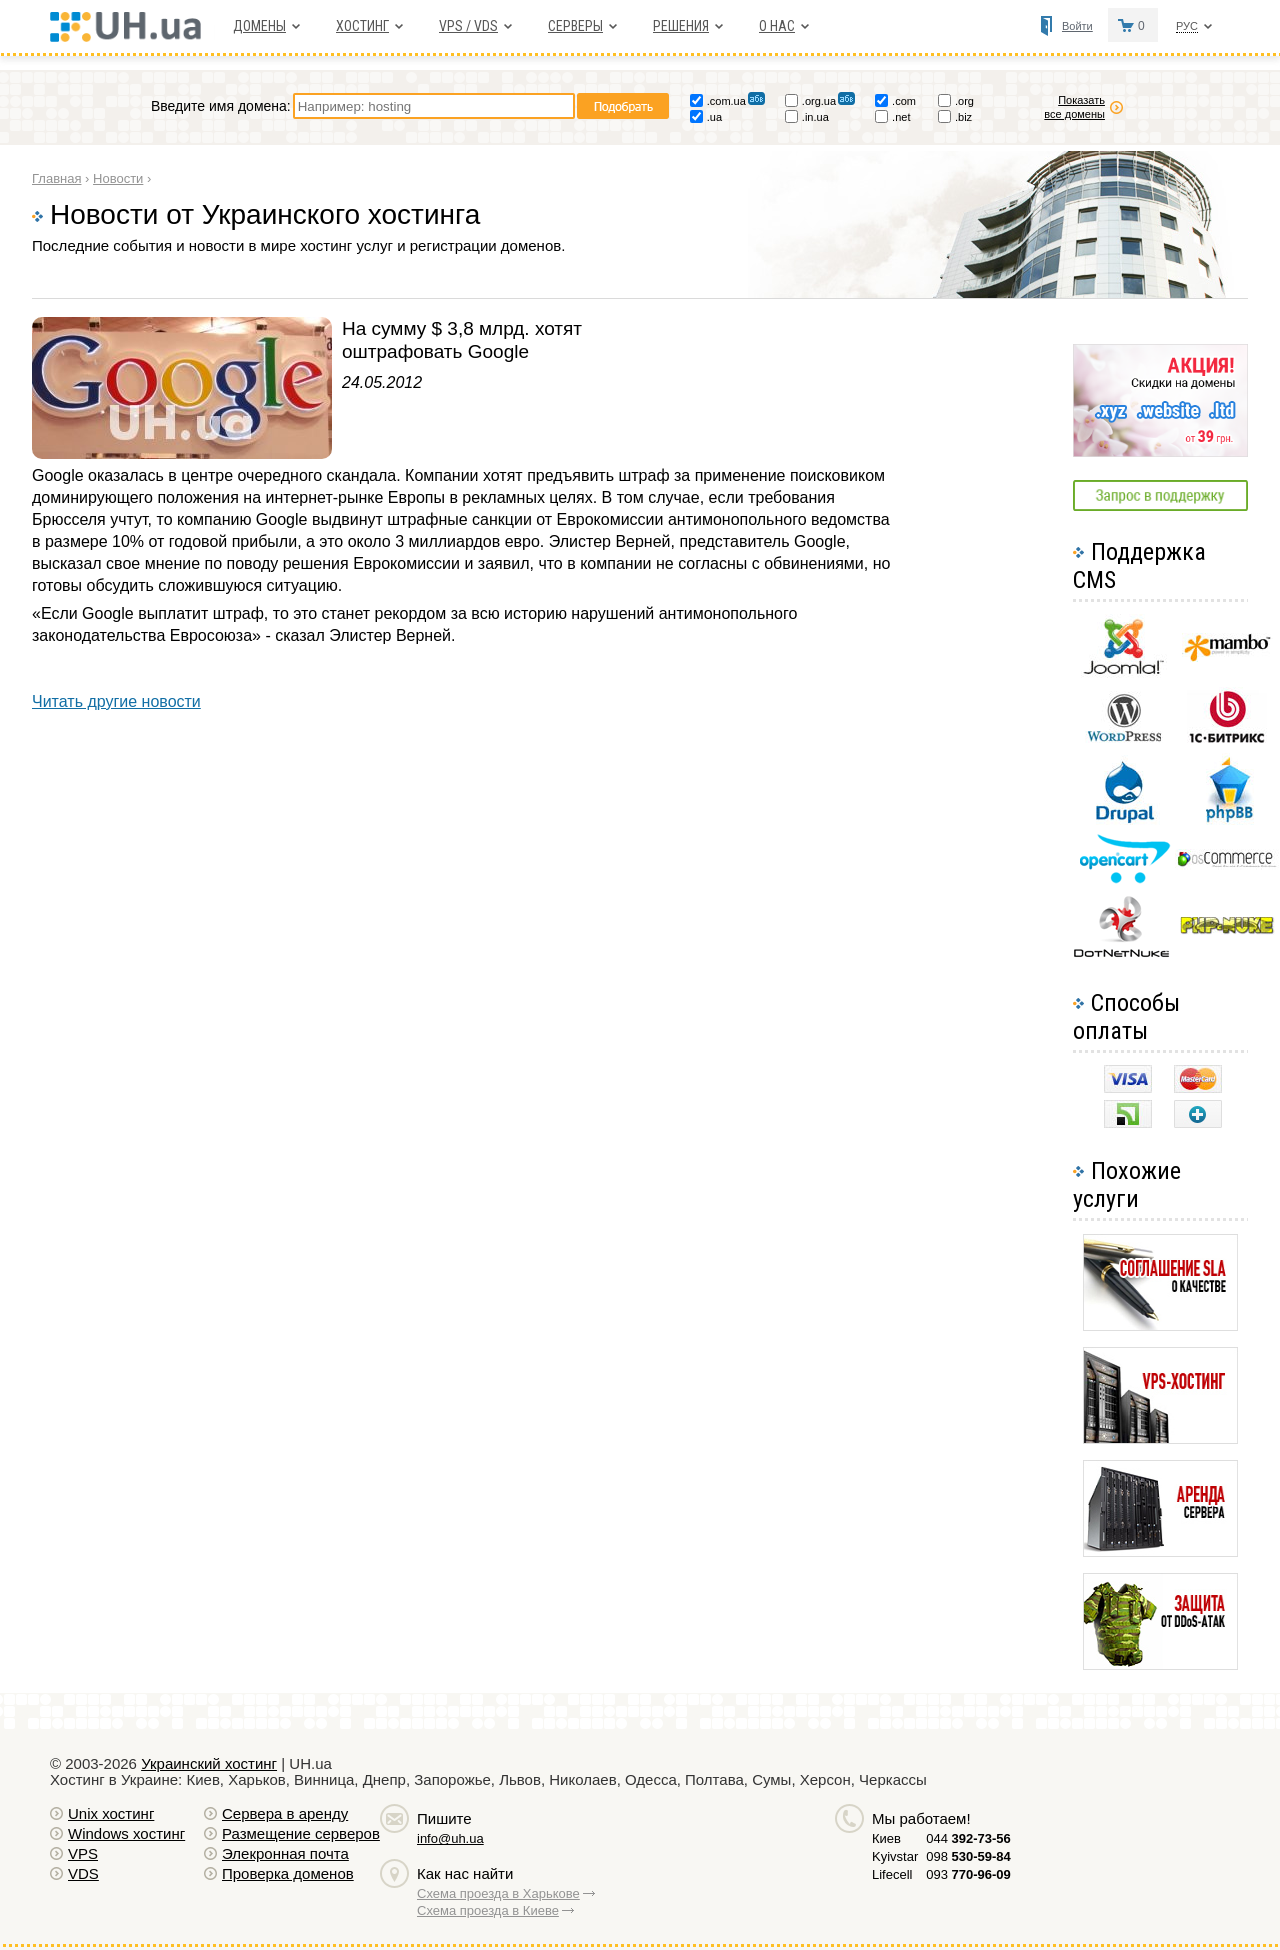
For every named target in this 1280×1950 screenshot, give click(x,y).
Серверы (575, 26)
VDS (83, 1873)
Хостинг (362, 26)
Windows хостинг (126, 1833)
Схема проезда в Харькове (498, 1893)
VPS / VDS (468, 26)
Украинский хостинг (209, 1763)
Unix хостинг (111, 1813)
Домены (259, 26)
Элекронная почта (285, 1853)
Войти (1077, 26)
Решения (681, 26)
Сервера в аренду (285, 1813)
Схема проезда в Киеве (488, 1910)
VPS (83, 1853)
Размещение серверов (301, 1833)
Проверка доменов (288, 1873)
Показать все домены (1074, 107)
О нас (777, 26)
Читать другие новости (116, 701)
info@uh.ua (450, 1838)
